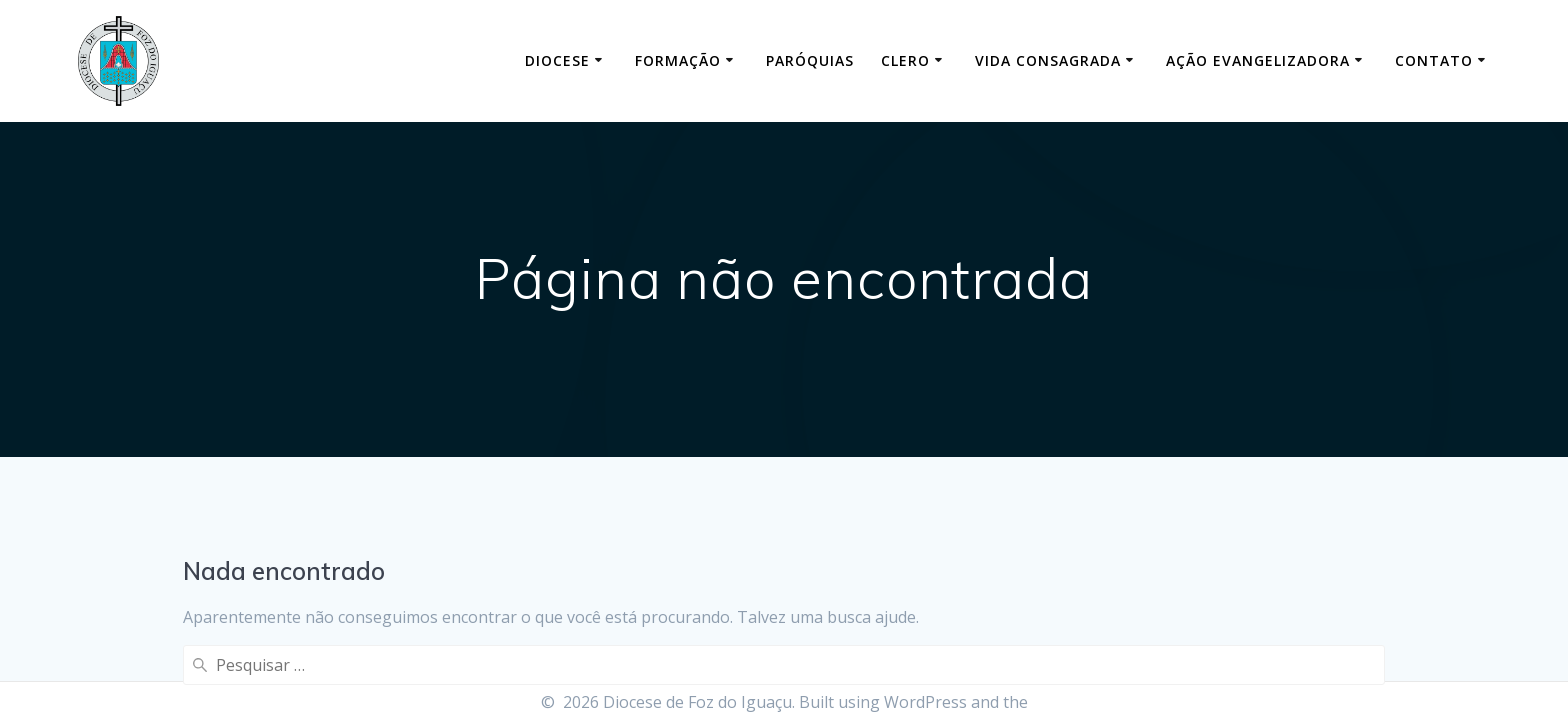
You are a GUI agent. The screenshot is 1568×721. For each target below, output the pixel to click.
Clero (905, 60)
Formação (678, 60)
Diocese (557, 60)
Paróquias (810, 60)
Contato (1434, 60)
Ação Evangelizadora (1258, 60)
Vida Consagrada (1048, 60)
